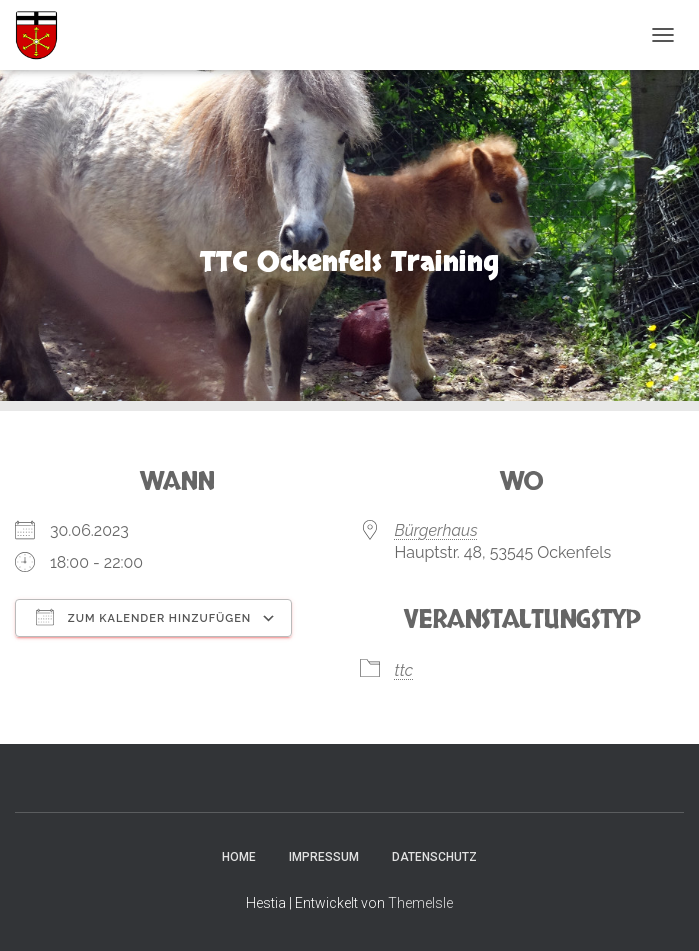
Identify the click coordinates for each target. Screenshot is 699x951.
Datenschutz (434, 857)
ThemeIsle (420, 903)
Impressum (324, 857)
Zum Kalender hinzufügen (143, 617)
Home (239, 857)
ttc (404, 670)
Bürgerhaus (436, 530)
